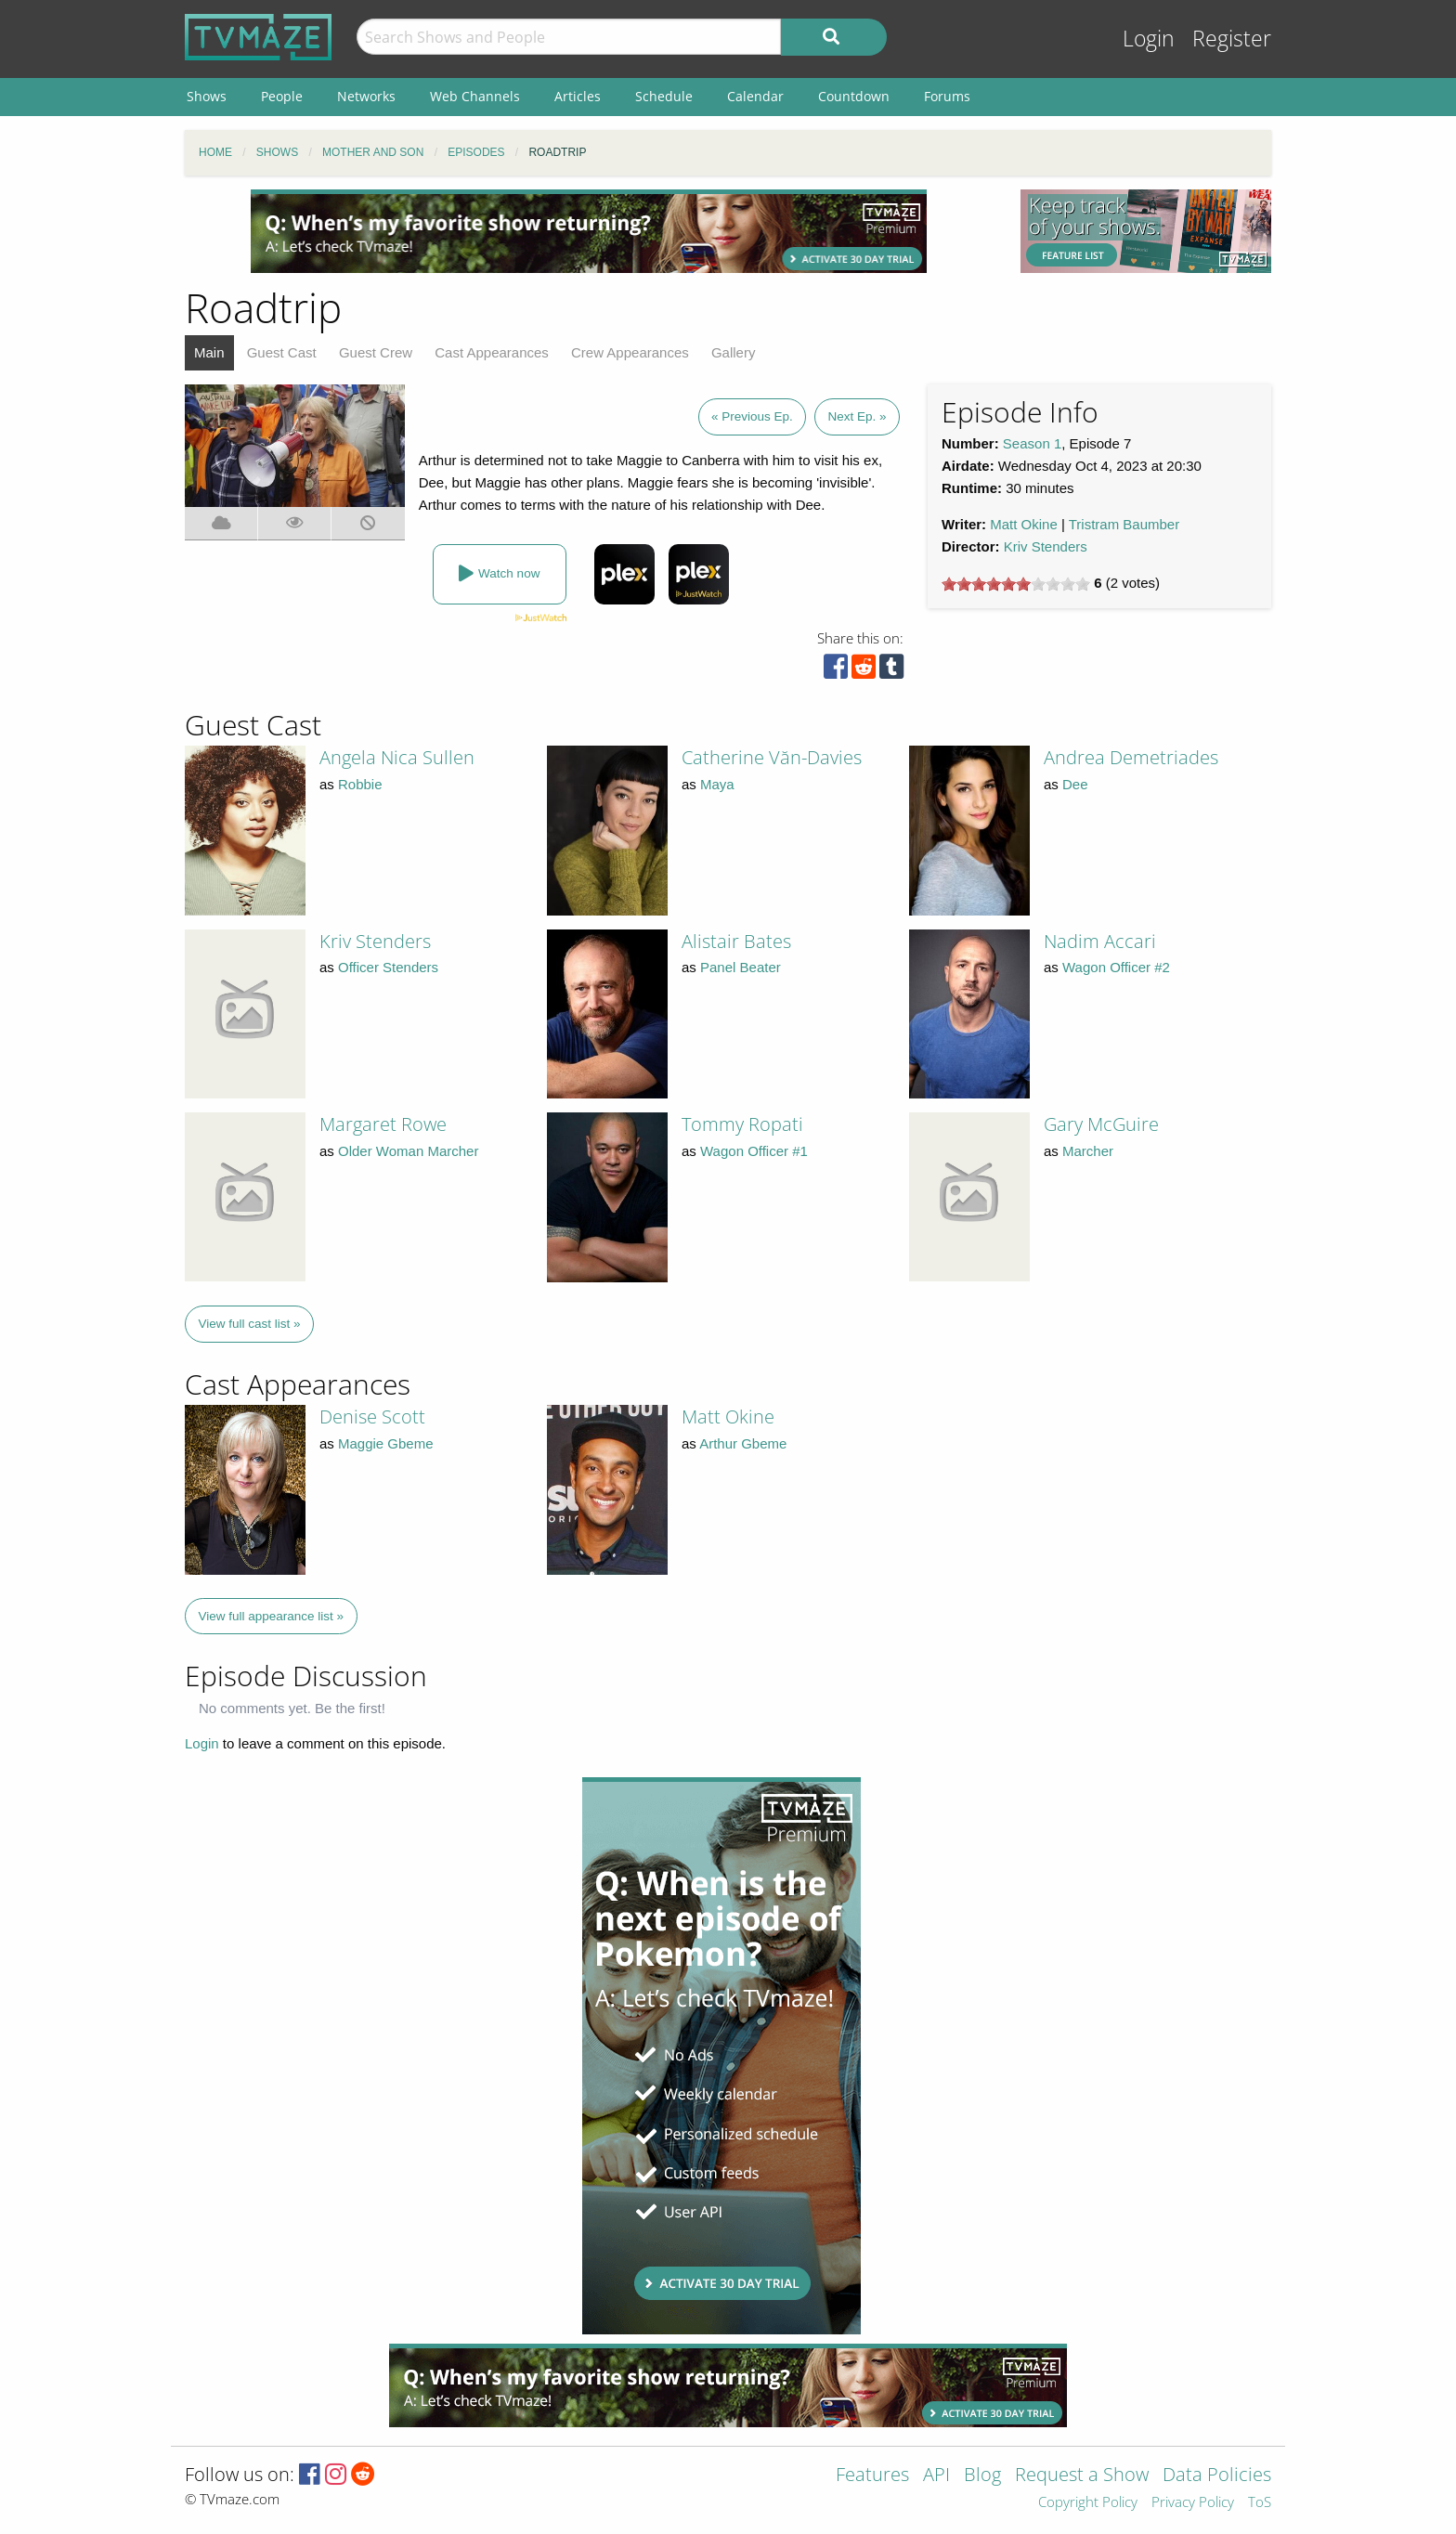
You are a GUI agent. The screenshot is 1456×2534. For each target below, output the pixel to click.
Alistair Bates (736, 941)
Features (872, 2476)
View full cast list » (250, 1324)
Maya (717, 784)
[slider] (1016, 584)
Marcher (1087, 1151)
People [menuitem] (282, 96)
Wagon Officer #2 (1116, 967)
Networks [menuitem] (366, 96)
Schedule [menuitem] (664, 96)
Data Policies (1217, 2476)
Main (209, 352)
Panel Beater (740, 967)
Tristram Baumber (1124, 524)
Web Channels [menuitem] (475, 96)
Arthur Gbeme (742, 1443)
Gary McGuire (1101, 1124)
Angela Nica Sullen (396, 757)
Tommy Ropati (742, 1124)
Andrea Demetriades (1131, 757)
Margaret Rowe (383, 1124)
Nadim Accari (1100, 941)
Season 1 (1032, 443)
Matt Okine (1024, 524)
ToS (1259, 2503)
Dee (1075, 784)
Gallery (733, 352)
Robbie (360, 784)
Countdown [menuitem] (854, 96)
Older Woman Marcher (408, 1151)
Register (1231, 38)
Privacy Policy (1192, 2503)
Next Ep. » (856, 416)
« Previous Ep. (752, 416)
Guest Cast (282, 352)
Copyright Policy (1088, 2503)
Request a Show (1082, 2476)
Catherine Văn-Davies (772, 757)
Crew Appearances (630, 352)
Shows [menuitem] (207, 96)
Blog (982, 2476)
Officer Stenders (388, 967)
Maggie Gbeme (386, 1443)
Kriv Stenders (1045, 546)
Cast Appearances (492, 352)
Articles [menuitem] (577, 96)
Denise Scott (372, 1416)
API (936, 2476)
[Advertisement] (589, 231)
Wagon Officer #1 (754, 1151)
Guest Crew (375, 352)
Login (1149, 38)
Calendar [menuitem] (755, 96)
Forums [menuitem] (947, 96)
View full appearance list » (271, 1616)
